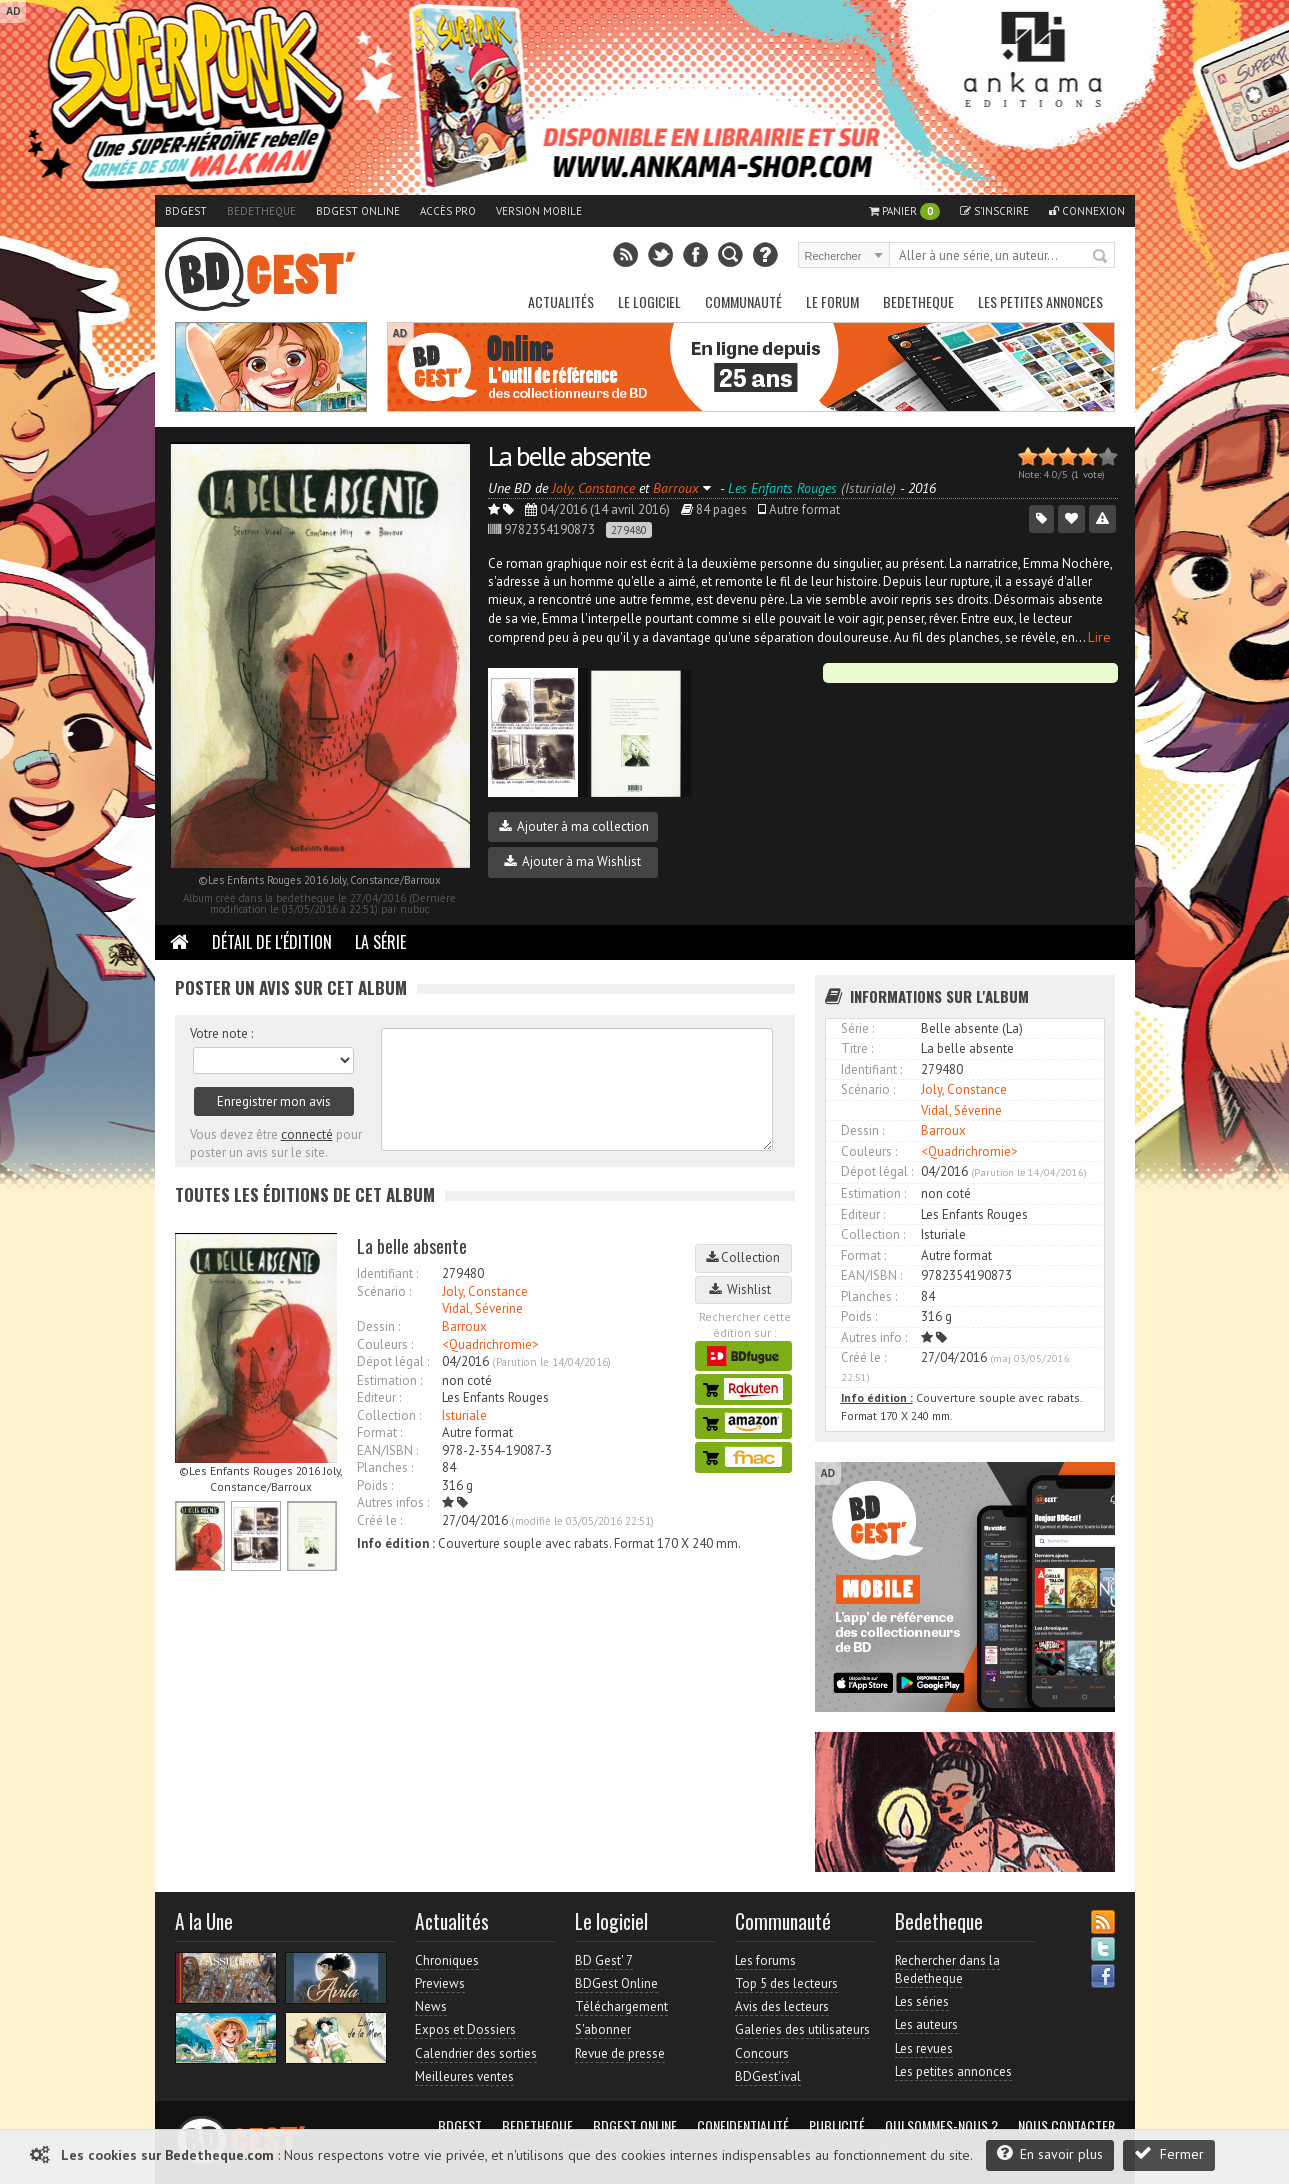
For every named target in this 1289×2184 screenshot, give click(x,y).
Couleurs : (385, 1344)
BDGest (186, 211)
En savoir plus (1050, 2153)
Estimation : (389, 1380)
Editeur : (379, 1397)
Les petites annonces (1040, 301)
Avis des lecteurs (782, 2006)
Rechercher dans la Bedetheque (947, 1969)
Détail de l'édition (272, 942)
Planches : (385, 1467)
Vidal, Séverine (482, 1308)
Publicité (837, 2126)
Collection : (389, 1415)
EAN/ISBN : (387, 1450)
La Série (380, 942)
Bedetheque (261, 211)
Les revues (924, 2048)
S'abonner (603, 2029)
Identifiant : (387, 1273)
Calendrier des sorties (476, 2053)
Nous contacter (1066, 2126)
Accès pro (448, 211)
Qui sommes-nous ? (941, 2126)
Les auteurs (926, 2024)
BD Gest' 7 (604, 1960)
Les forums (765, 1960)
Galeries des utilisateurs (802, 2029)
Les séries (922, 2001)
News (431, 2006)
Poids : (375, 1485)
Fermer (1169, 2153)
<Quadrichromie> (490, 1344)
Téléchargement (621, 2006)
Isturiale (464, 1415)
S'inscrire (994, 211)
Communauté (743, 301)
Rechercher (1101, 257)
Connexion (1087, 211)
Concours (762, 2053)
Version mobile (539, 211)
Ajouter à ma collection (574, 826)
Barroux (464, 1326)
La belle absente (569, 455)
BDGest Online (358, 211)
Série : (857, 1028)
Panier (904, 211)
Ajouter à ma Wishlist (572, 861)
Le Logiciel (649, 301)
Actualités (561, 301)
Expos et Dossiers (465, 2029)
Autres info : (874, 1337)
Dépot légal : (393, 1361)
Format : (379, 1432)
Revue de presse (620, 2053)
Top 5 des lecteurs (786, 1983)
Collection (743, 1257)
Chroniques (447, 1960)
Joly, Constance (485, 1291)
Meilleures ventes (464, 2076)
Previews (440, 1983)
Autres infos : (393, 1502)
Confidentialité (743, 2126)
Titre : (857, 1048)
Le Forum (832, 301)
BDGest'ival (768, 2076)
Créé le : (379, 1520)
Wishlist (743, 1289)
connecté (307, 1134)
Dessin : (378, 1326)
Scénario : (384, 1291)
